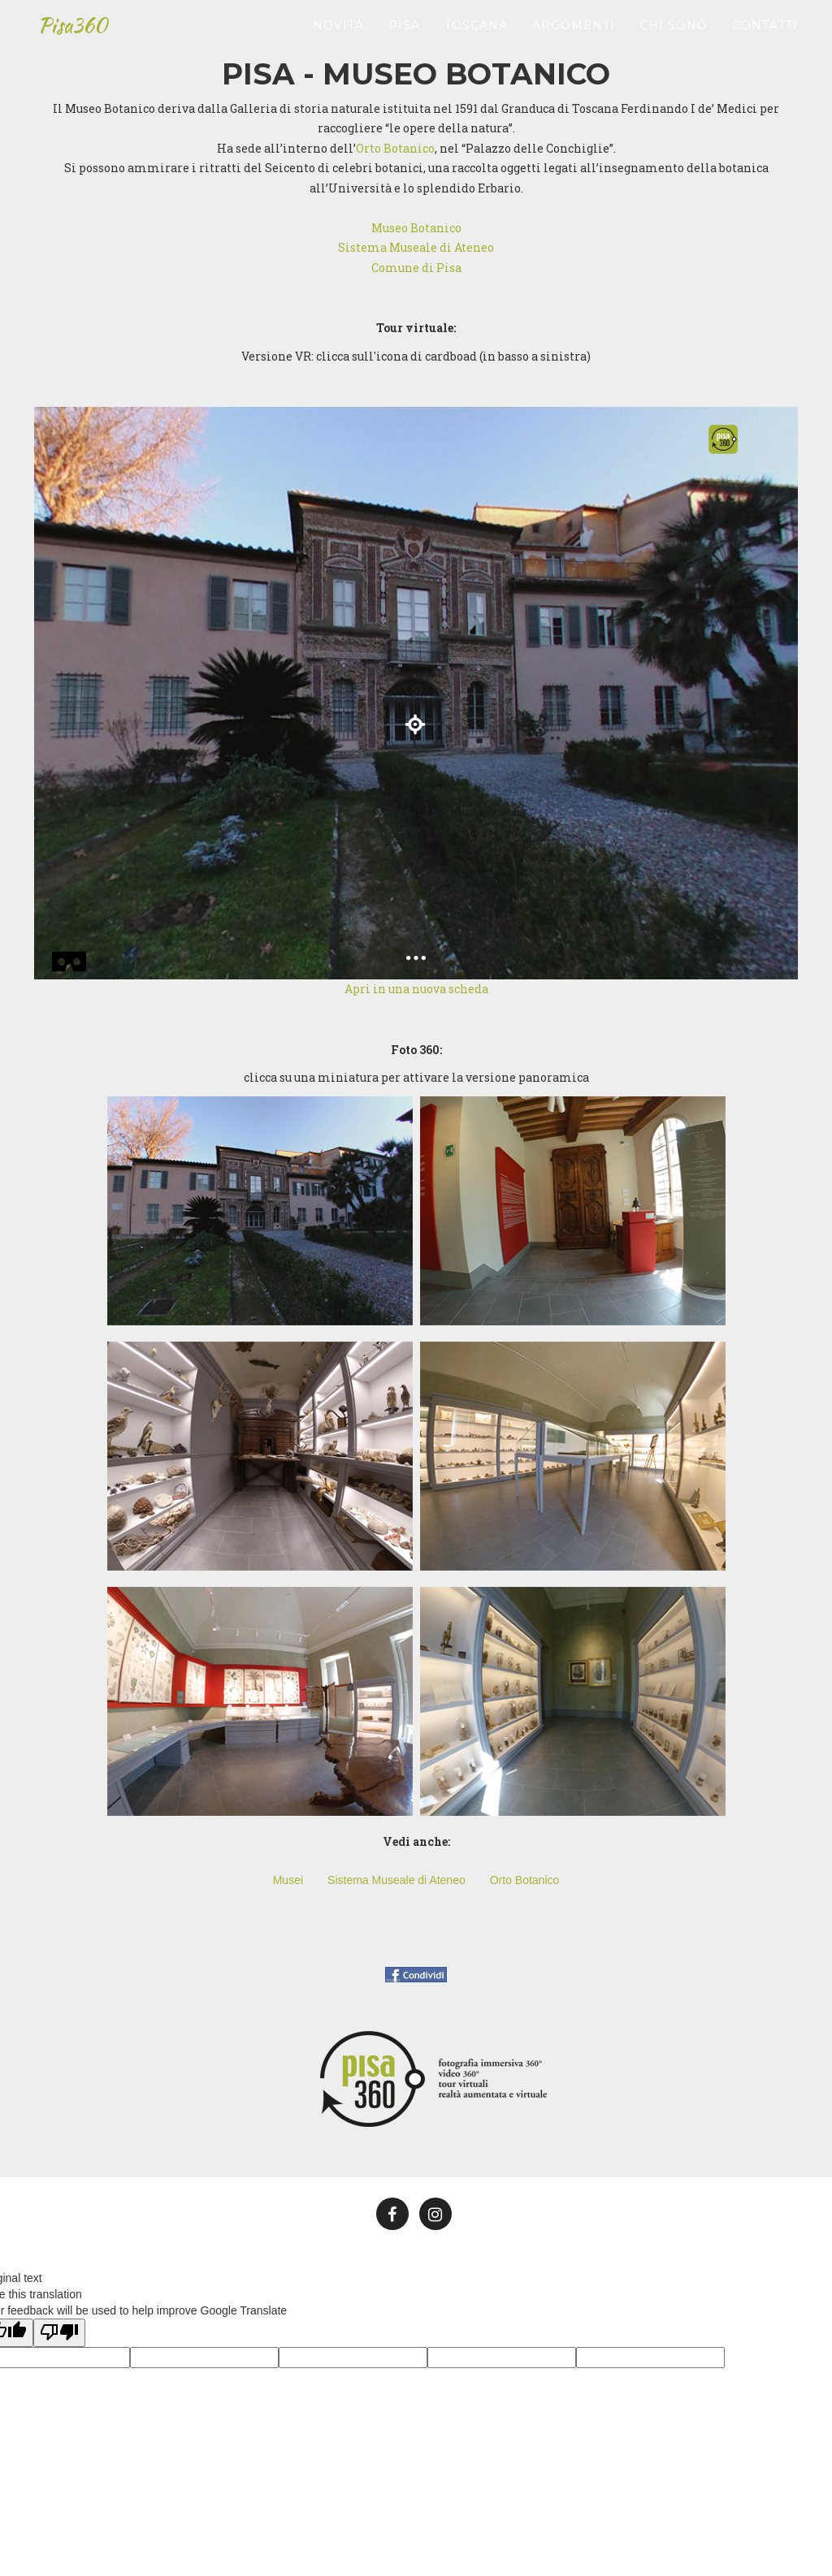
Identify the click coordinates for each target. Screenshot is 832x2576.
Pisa (404, 27)
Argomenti (573, 27)
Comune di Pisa (416, 267)
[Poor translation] (59, 2333)
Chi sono (673, 27)
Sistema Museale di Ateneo (416, 247)
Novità (338, 27)
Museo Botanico (416, 228)
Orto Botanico (395, 148)
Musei (288, 1880)
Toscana (476, 27)
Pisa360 (73, 27)
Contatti (765, 27)
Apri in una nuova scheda (416, 988)
